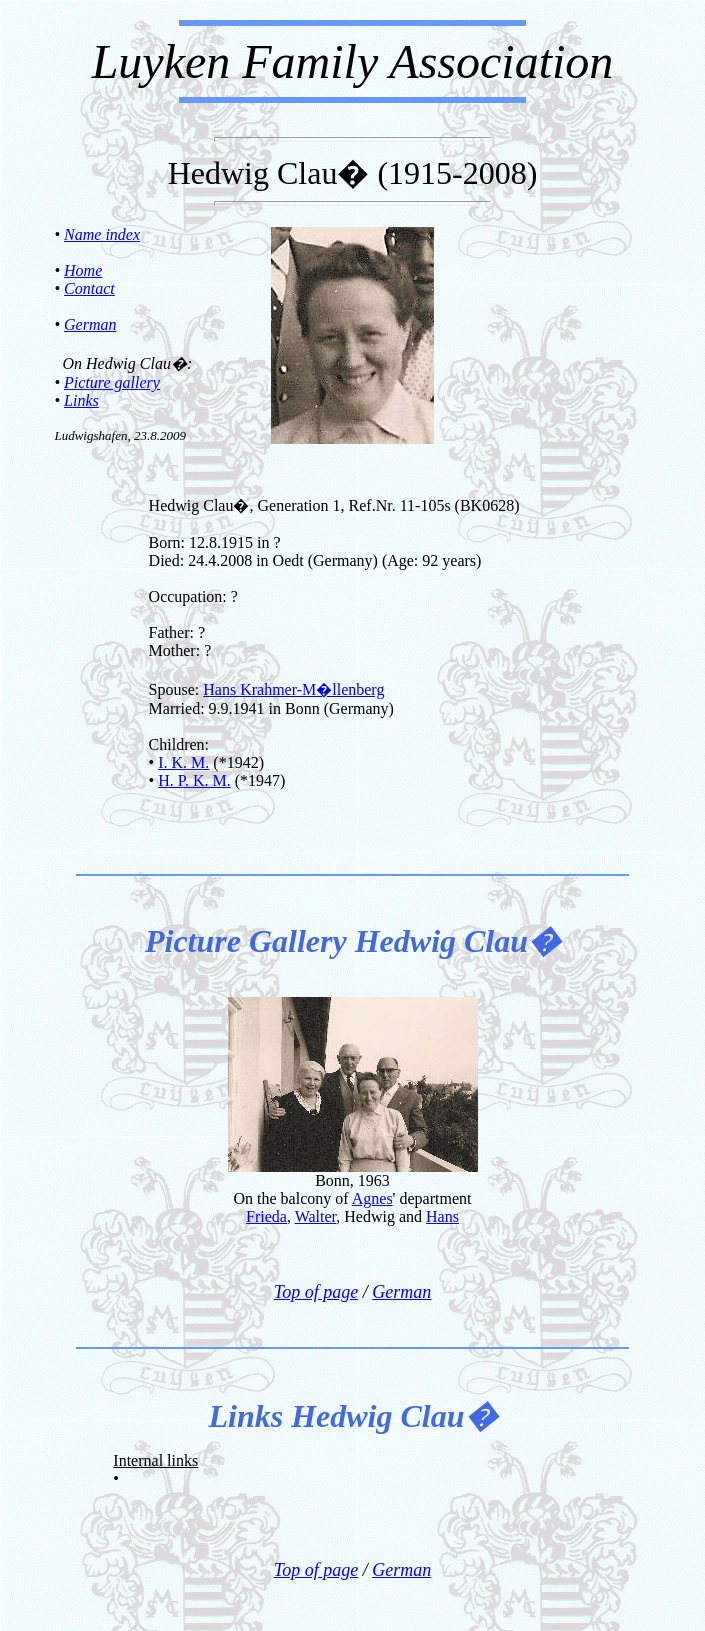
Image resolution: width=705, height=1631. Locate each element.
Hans (442, 1216)
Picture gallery (112, 382)
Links (81, 400)
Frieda (266, 1216)
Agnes (372, 1198)
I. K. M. (183, 762)
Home (83, 270)
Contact (89, 288)
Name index (102, 234)
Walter (316, 1216)
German (90, 324)
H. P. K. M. (194, 780)
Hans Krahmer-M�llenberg (293, 689)
